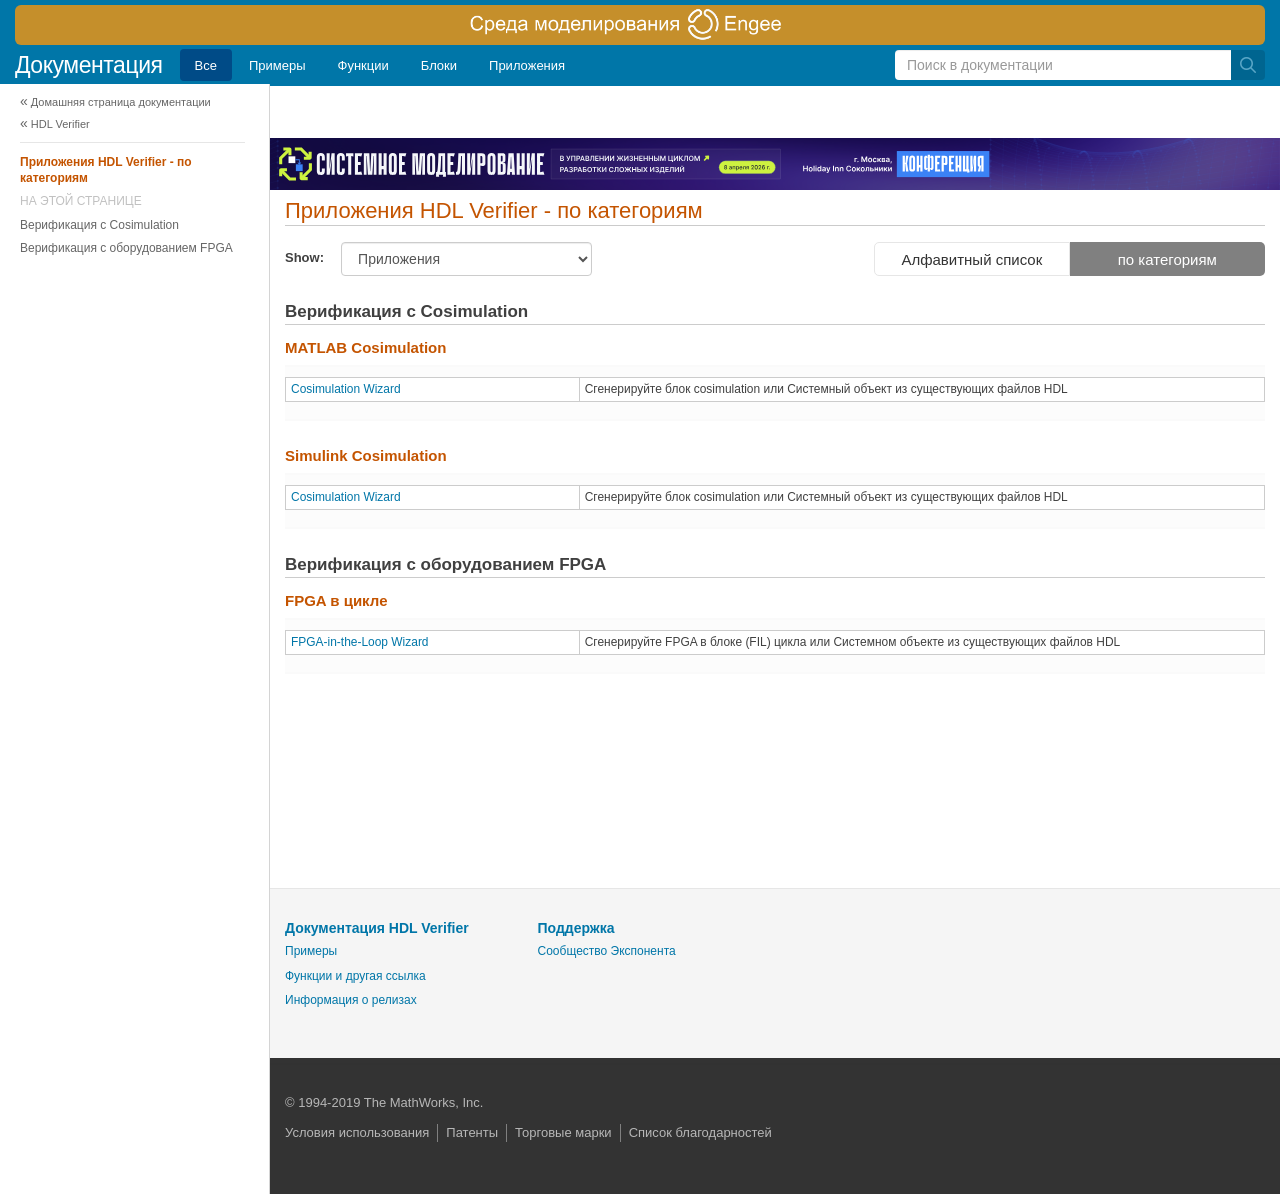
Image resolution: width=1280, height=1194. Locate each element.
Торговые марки (563, 1132)
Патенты (472, 1132)
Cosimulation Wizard (346, 389)
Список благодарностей (700, 1132)
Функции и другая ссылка (355, 976)
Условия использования (357, 1132)
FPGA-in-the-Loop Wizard (360, 642)
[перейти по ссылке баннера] (640, 25)
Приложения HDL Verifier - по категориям (106, 170)
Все (206, 65)
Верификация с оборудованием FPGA (126, 248)
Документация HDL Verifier (377, 928)
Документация (89, 65)
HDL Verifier (60, 124)
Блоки (439, 65)
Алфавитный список (971, 259)
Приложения (527, 65)
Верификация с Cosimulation (99, 225)
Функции (363, 65)
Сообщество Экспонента (607, 951)
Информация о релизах (351, 1000)
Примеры (277, 65)
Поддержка (576, 928)
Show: (304, 257)
